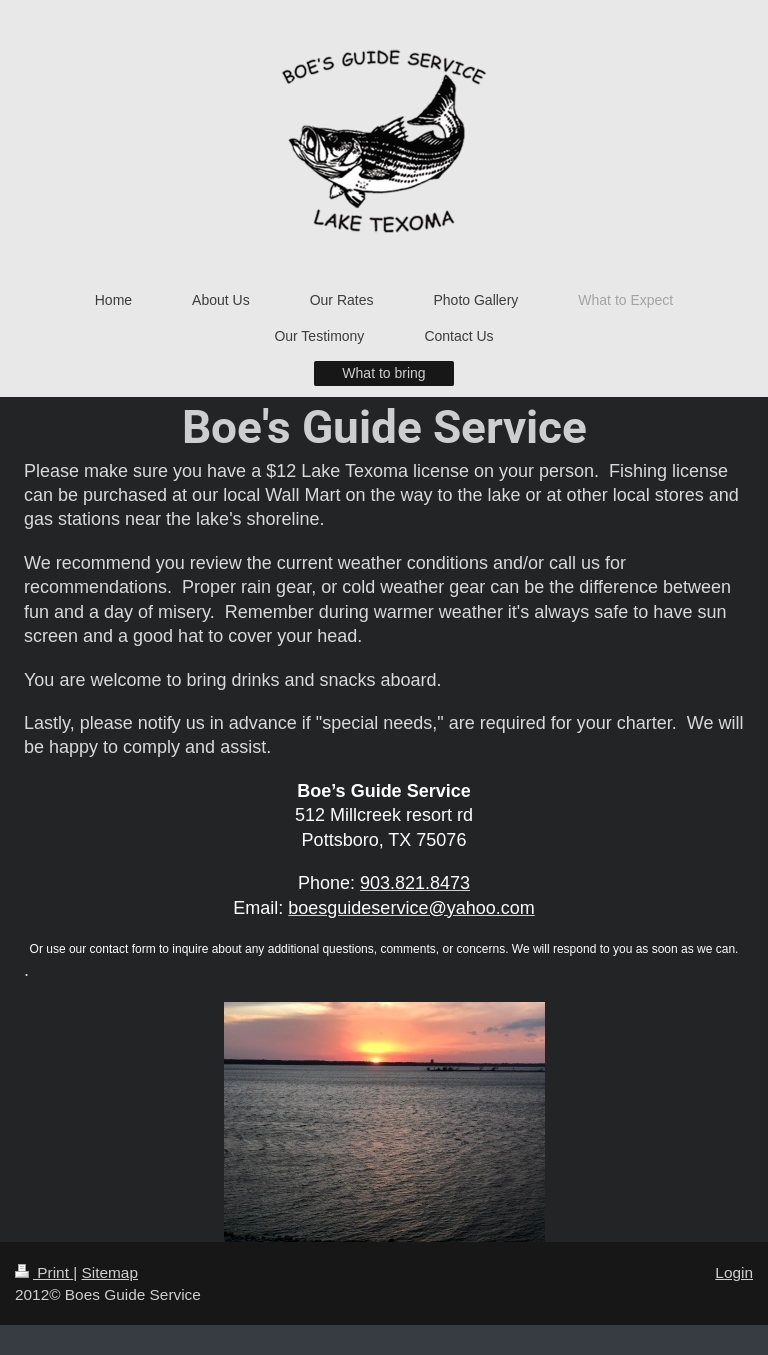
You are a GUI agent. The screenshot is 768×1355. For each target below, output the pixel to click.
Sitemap (109, 1272)
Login (734, 1272)
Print (44, 1272)
